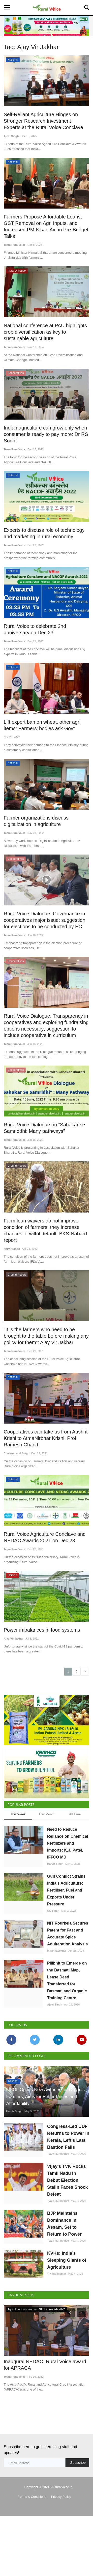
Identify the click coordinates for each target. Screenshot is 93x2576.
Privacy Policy (61, 2557)
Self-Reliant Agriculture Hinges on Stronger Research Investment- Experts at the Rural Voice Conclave (43, 121)
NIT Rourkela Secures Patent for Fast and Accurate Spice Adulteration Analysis (67, 1963)
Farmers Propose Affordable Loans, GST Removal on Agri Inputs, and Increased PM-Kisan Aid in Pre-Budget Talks (46, 226)
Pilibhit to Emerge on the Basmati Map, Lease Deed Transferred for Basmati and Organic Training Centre (67, 2016)
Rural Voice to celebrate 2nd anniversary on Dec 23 (35, 629)
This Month (46, 1844)
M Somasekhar (56, 1980)
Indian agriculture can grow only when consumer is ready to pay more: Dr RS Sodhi (46, 434)
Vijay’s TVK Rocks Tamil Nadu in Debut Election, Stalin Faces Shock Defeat (67, 2222)
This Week (18, 1844)
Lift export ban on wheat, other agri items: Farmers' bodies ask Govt (42, 725)
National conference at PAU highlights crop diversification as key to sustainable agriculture (45, 332)
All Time (75, 1844)
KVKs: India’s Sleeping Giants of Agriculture (66, 2308)
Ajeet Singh (11, 136)
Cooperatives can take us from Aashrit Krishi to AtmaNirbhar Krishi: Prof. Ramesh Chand (46, 1438)
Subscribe (78, 2523)
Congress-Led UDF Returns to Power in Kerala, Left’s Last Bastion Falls (68, 2173)
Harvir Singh (12, 1248)
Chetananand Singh (16, 1453)
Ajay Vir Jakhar (13, 1638)
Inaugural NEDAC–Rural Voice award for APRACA (45, 2425)
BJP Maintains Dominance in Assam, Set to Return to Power (64, 2266)
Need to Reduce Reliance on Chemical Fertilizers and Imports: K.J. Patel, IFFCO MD (67, 1874)
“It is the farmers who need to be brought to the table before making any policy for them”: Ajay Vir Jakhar (46, 1336)
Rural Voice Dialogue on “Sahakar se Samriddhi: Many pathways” (44, 1128)
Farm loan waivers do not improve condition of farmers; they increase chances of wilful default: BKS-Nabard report (45, 1230)
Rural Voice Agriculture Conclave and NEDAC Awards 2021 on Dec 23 (45, 1537)
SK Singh (53, 1940)
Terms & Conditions (32, 2557)
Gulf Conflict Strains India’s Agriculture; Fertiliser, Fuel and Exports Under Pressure (66, 1920)
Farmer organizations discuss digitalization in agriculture (36, 821)
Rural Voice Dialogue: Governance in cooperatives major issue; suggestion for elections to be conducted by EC (44, 920)
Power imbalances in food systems (42, 1630)
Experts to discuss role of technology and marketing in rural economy (44, 533)
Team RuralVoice (15, 244)
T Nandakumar (56, 2321)
